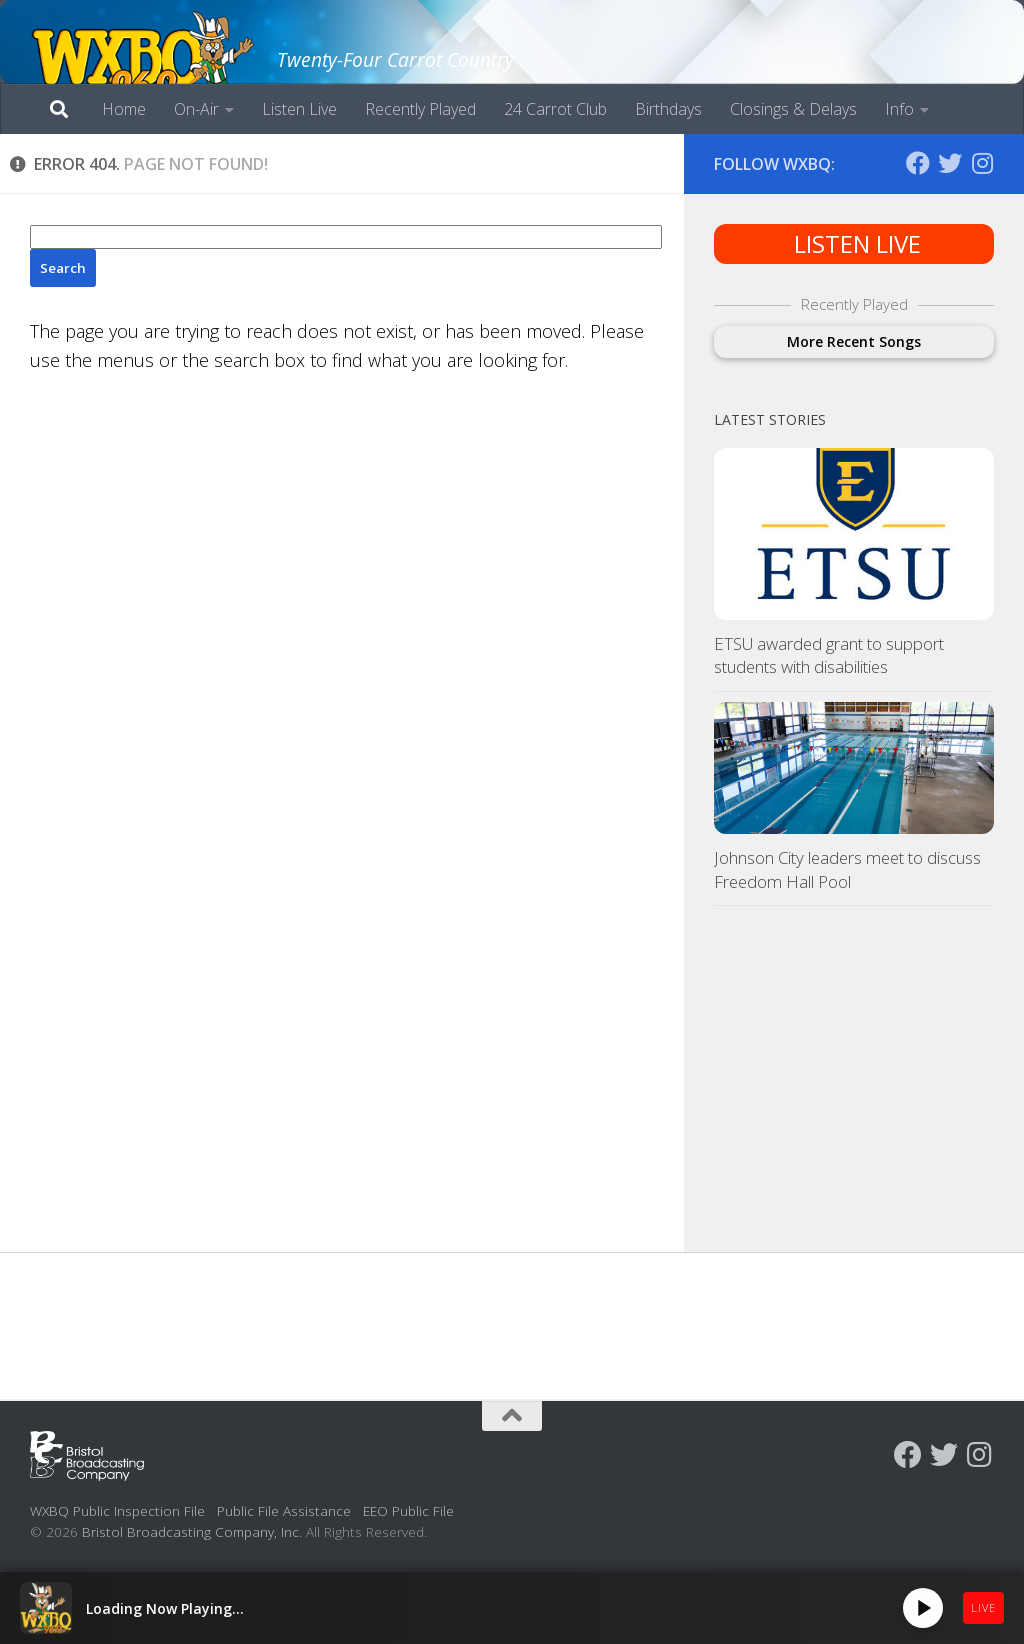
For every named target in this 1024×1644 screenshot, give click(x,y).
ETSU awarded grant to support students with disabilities (829, 655)
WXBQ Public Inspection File (117, 1510)
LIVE (983, 1607)
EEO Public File (408, 1510)
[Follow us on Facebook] (918, 163)
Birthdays (668, 109)
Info (899, 109)
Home (124, 109)
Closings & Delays (793, 109)
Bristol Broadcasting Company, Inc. (192, 1531)
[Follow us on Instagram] (982, 163)
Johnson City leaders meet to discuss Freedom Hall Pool (847, 869)
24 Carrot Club (555, 109)
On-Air (196, 109)
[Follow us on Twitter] (950, 163)
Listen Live (299, 109)
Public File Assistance (284, 1510)
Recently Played (420, 109)
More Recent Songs (854, 341)
